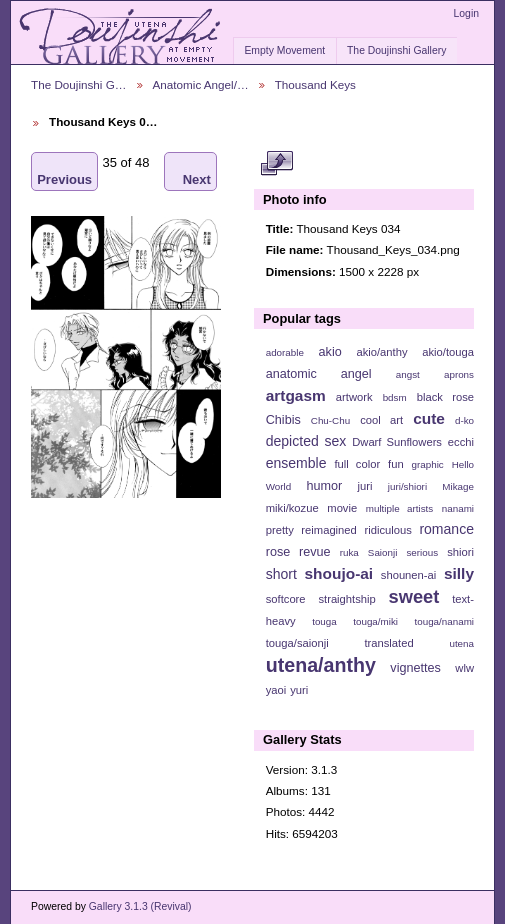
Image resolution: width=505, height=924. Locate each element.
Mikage (458, 486)
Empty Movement (284, 50)
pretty (280, 530)
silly (459, 573)
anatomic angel (319, 374)
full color (357, 464)
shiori (460, 552)
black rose (445, 397)
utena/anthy (321, 665)
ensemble (296, 463)
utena (461, 643)
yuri (299, 690)
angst (408, 374)
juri (365, 486)
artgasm (296, 395)
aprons (459, 374)
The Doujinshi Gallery (396, 50)
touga (324, 621)
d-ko (464, 420)
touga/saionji (297, 643)
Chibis (283, 420)
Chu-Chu (330, 420)
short (281, 574)
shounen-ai (409, 575)
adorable (285, 352)
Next (197, 171)
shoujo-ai (339, 573)
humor (324, 486)
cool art (381, 420)
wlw (464, 668)
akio (330, 352)
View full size (276, 163)
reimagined (329, 530)
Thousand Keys (315, 84)
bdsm (395, 397)
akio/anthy (381, 352)
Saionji (382, 552)
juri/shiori (407, 486)
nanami (458, 508)
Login (466, 13)
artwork (354, 397)
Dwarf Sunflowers (397, 442)
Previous (64, 171)
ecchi (461, 442)
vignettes (415, 668)
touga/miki (375, 621)
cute (429, 418)
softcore (286, 599)
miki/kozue (292, 508)
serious (422, 552)
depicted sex (306, 441)
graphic (428, 464)
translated (388, 643)
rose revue (298, 552)
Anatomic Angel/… (201, 84)
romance (446, 529)
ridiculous (387, 530)
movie (342, 508)
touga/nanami (444, 621)
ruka (349, 552)
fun (396, 464)
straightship (346, 599)
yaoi (276, 690)
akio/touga (448, 352)
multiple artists (399, 508)
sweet (414, 596)
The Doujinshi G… (79, 84)
